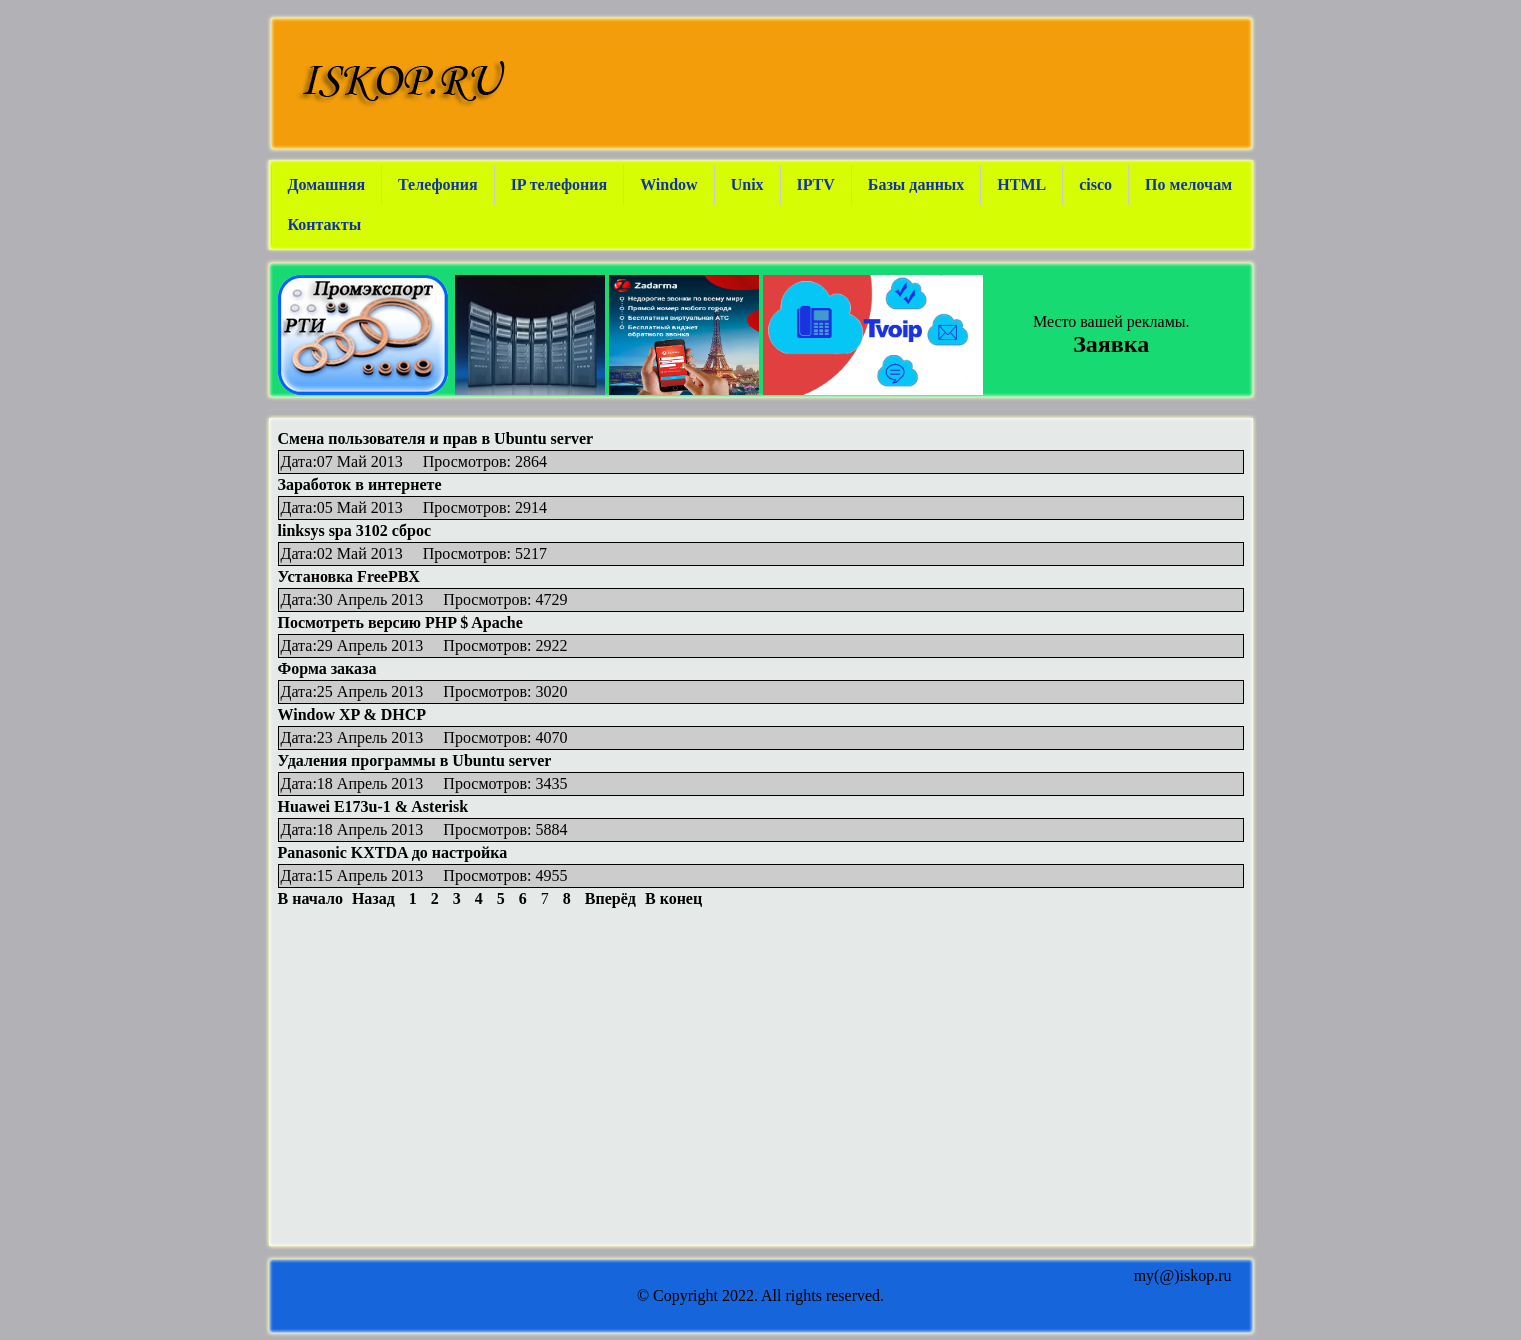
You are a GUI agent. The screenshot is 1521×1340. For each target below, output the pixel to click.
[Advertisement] (761, 953)
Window (669, 184)
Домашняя (327, 184)
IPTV (816, 184)
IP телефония (559, 184)
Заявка (1111, 344)
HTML (1021, 184)
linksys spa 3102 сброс (355, 530)
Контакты (325, 224)
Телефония (438, 184)
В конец (673, 898)
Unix (747, 184)
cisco (1095, 184)
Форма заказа (327, 668)
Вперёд (610, 898)
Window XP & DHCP (352, 714)
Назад (373, 898)
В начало (310, 898)
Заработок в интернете (360, 484)
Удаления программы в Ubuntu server (415, 760)
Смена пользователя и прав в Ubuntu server (436, 438)
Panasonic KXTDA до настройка (393, 852)
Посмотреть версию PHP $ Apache (400, 622)
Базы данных (916, 184)
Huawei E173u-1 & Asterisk (373, 806)
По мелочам (1188, 184)
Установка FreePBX (349, 576)
